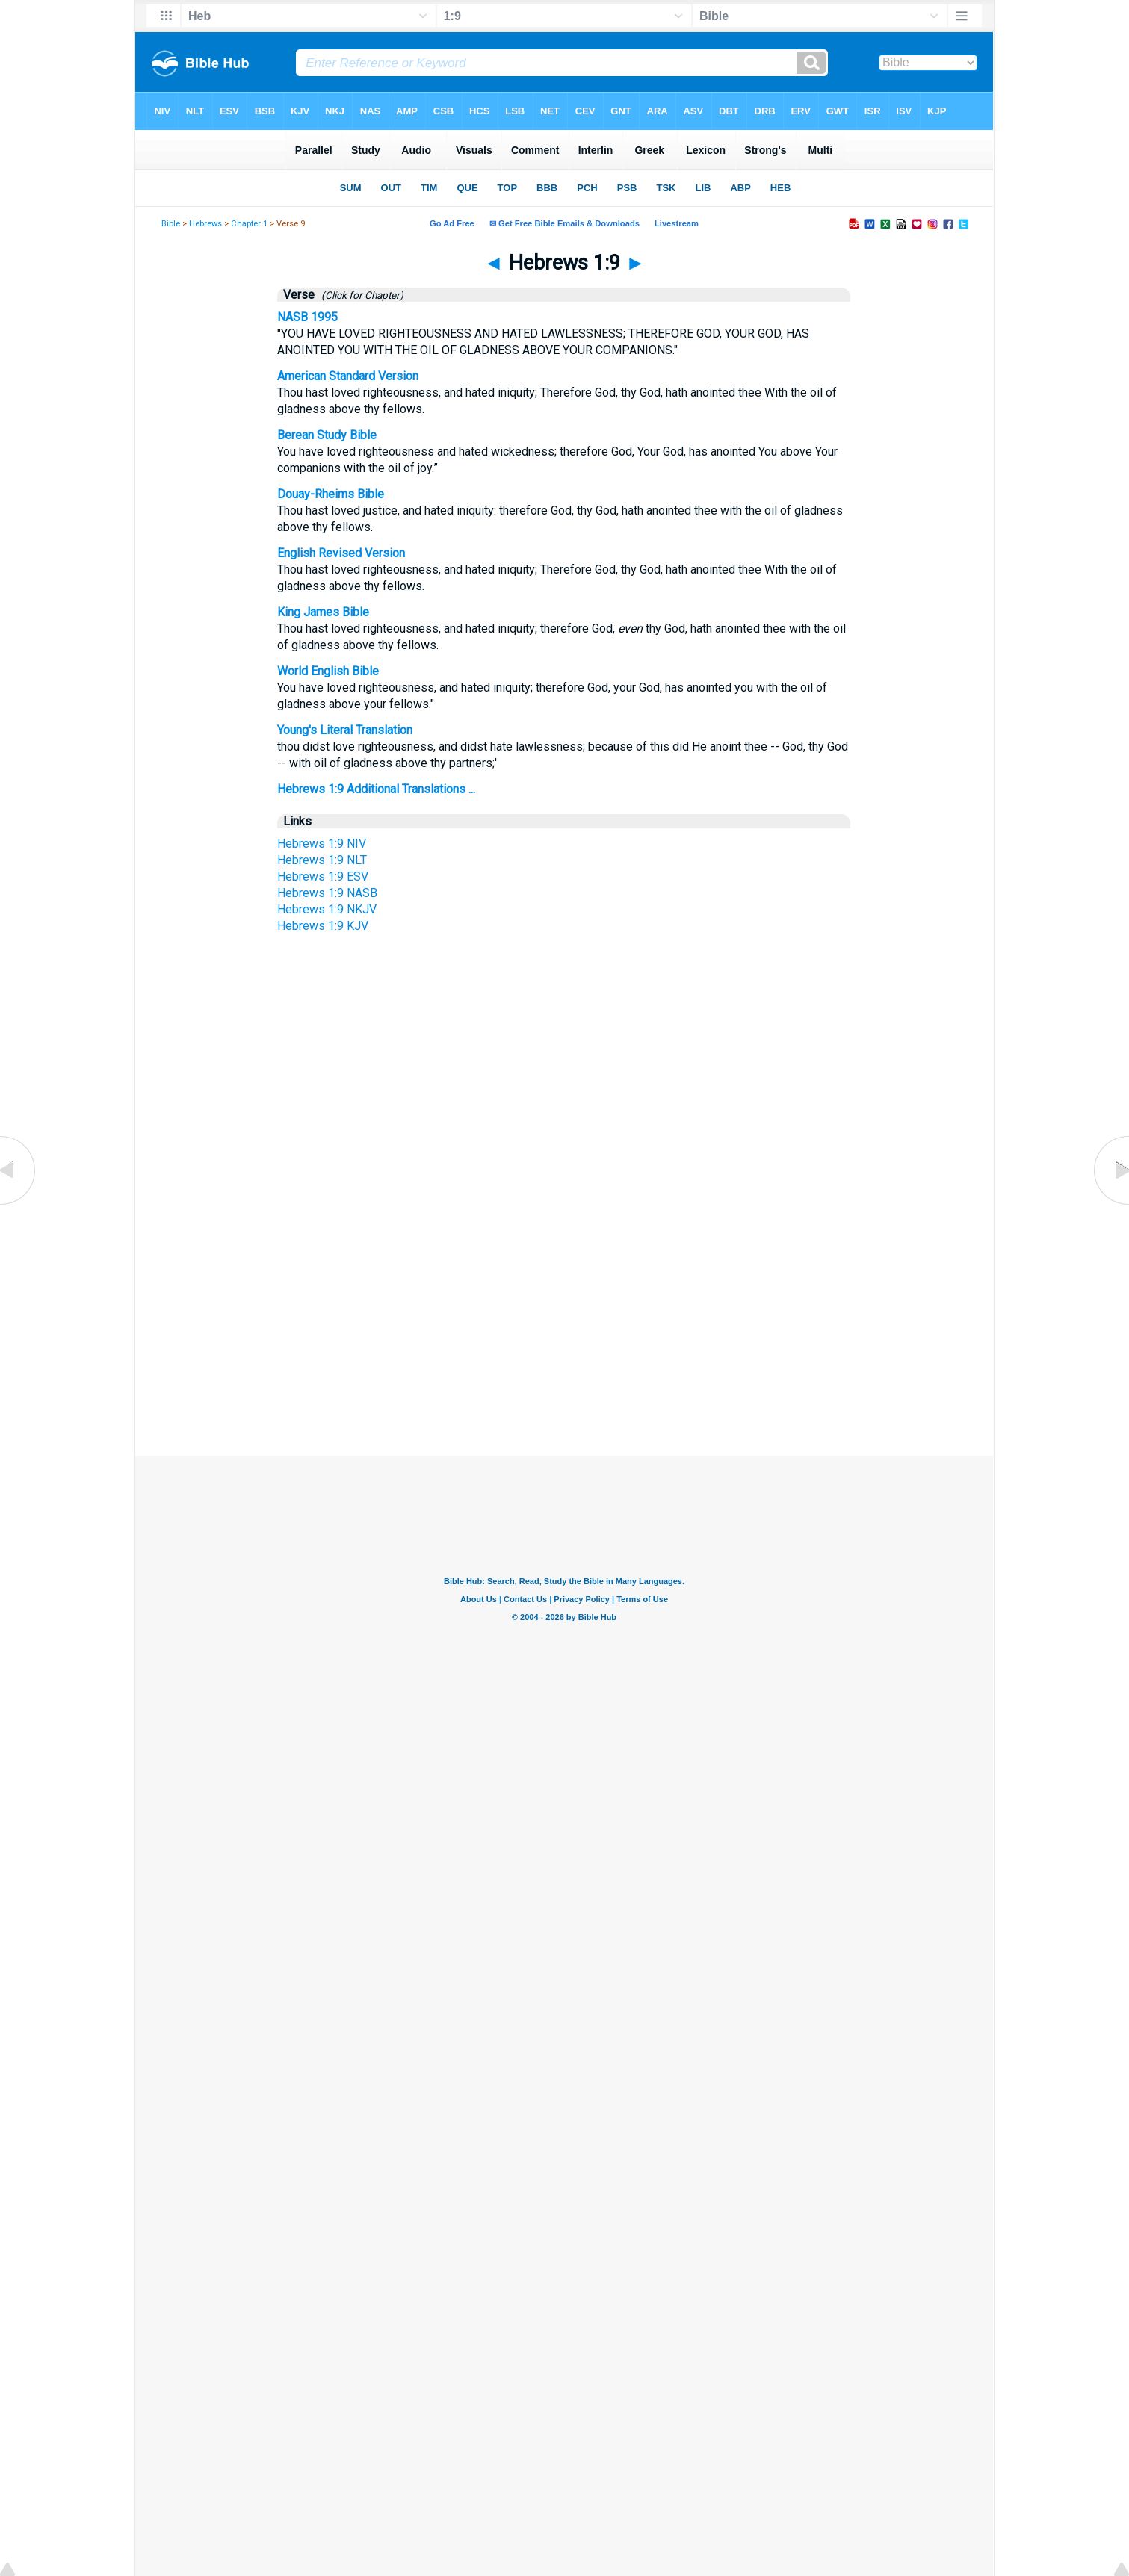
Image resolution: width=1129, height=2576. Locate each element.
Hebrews (205, 224)
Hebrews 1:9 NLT (322, 860)
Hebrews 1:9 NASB (327, 893)
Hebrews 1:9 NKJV (327, 909)
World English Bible (328, 671)
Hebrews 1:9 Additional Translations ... (376, 789)
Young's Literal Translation (344, 730)
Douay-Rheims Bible (330, 494)
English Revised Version (341, 553)
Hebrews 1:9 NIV (321, 844)
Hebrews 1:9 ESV (322, 876)
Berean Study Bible (327, 435)
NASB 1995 (307, 317)
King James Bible (323, 612)
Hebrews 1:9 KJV (322, 926)
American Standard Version (347, 376)
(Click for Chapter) (360, 295)
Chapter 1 (249, 224)
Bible (170, 224)
